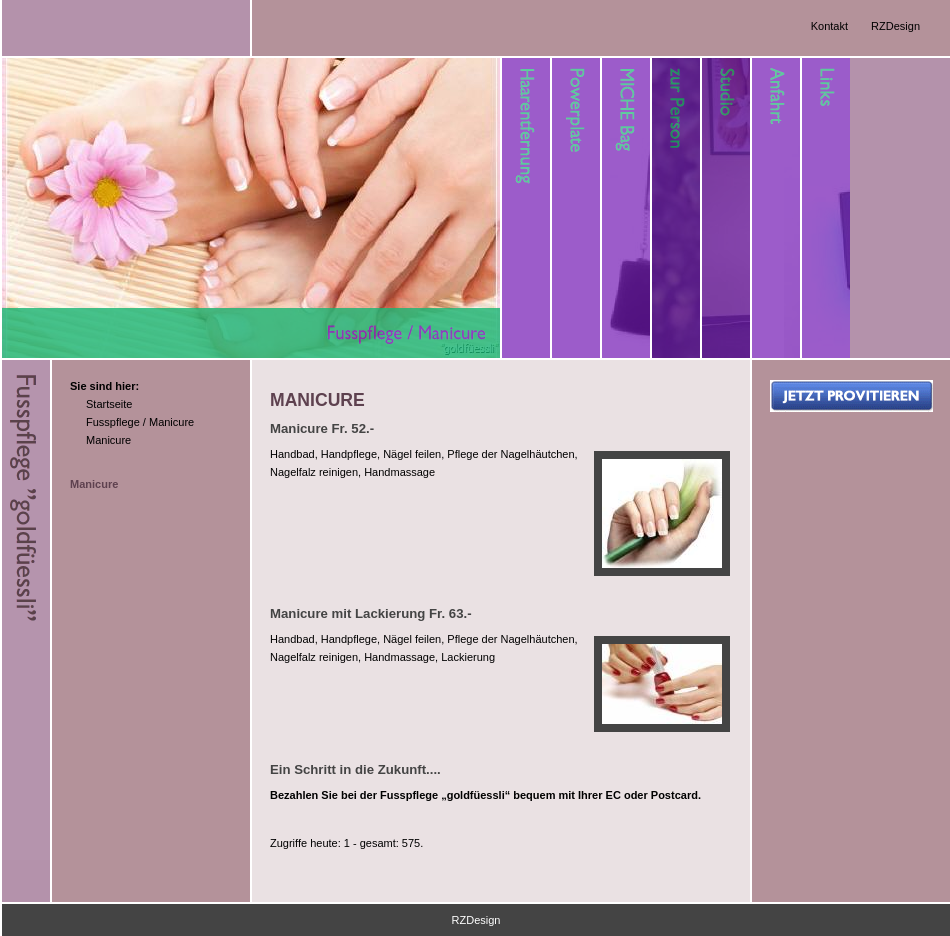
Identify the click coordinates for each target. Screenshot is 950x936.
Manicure (108, 440)
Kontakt (829, 26)
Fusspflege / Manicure (140, 422)
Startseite (109, 404)
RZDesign (895, 26)
